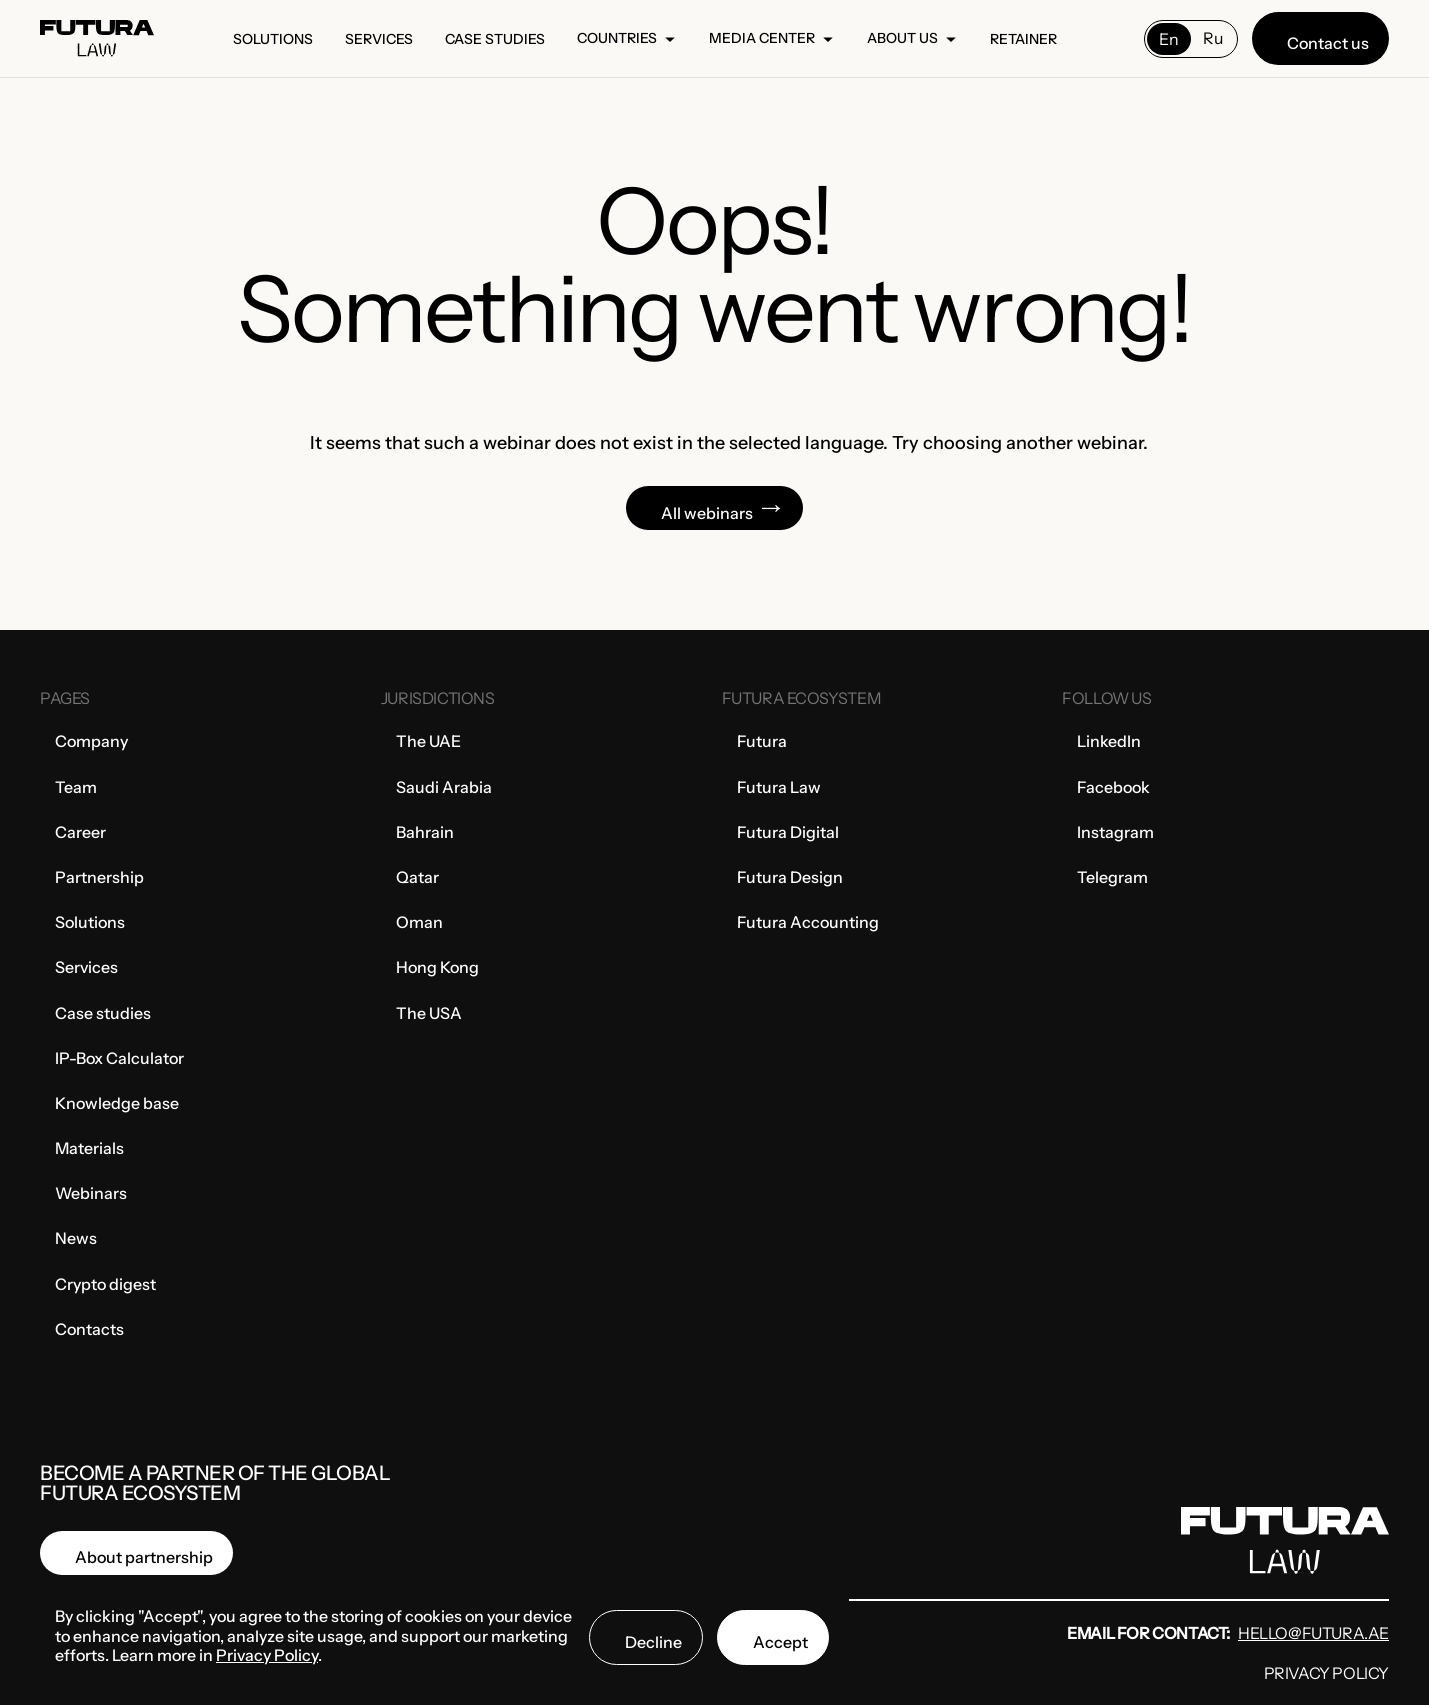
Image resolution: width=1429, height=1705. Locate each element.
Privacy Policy (1326, 1673)
